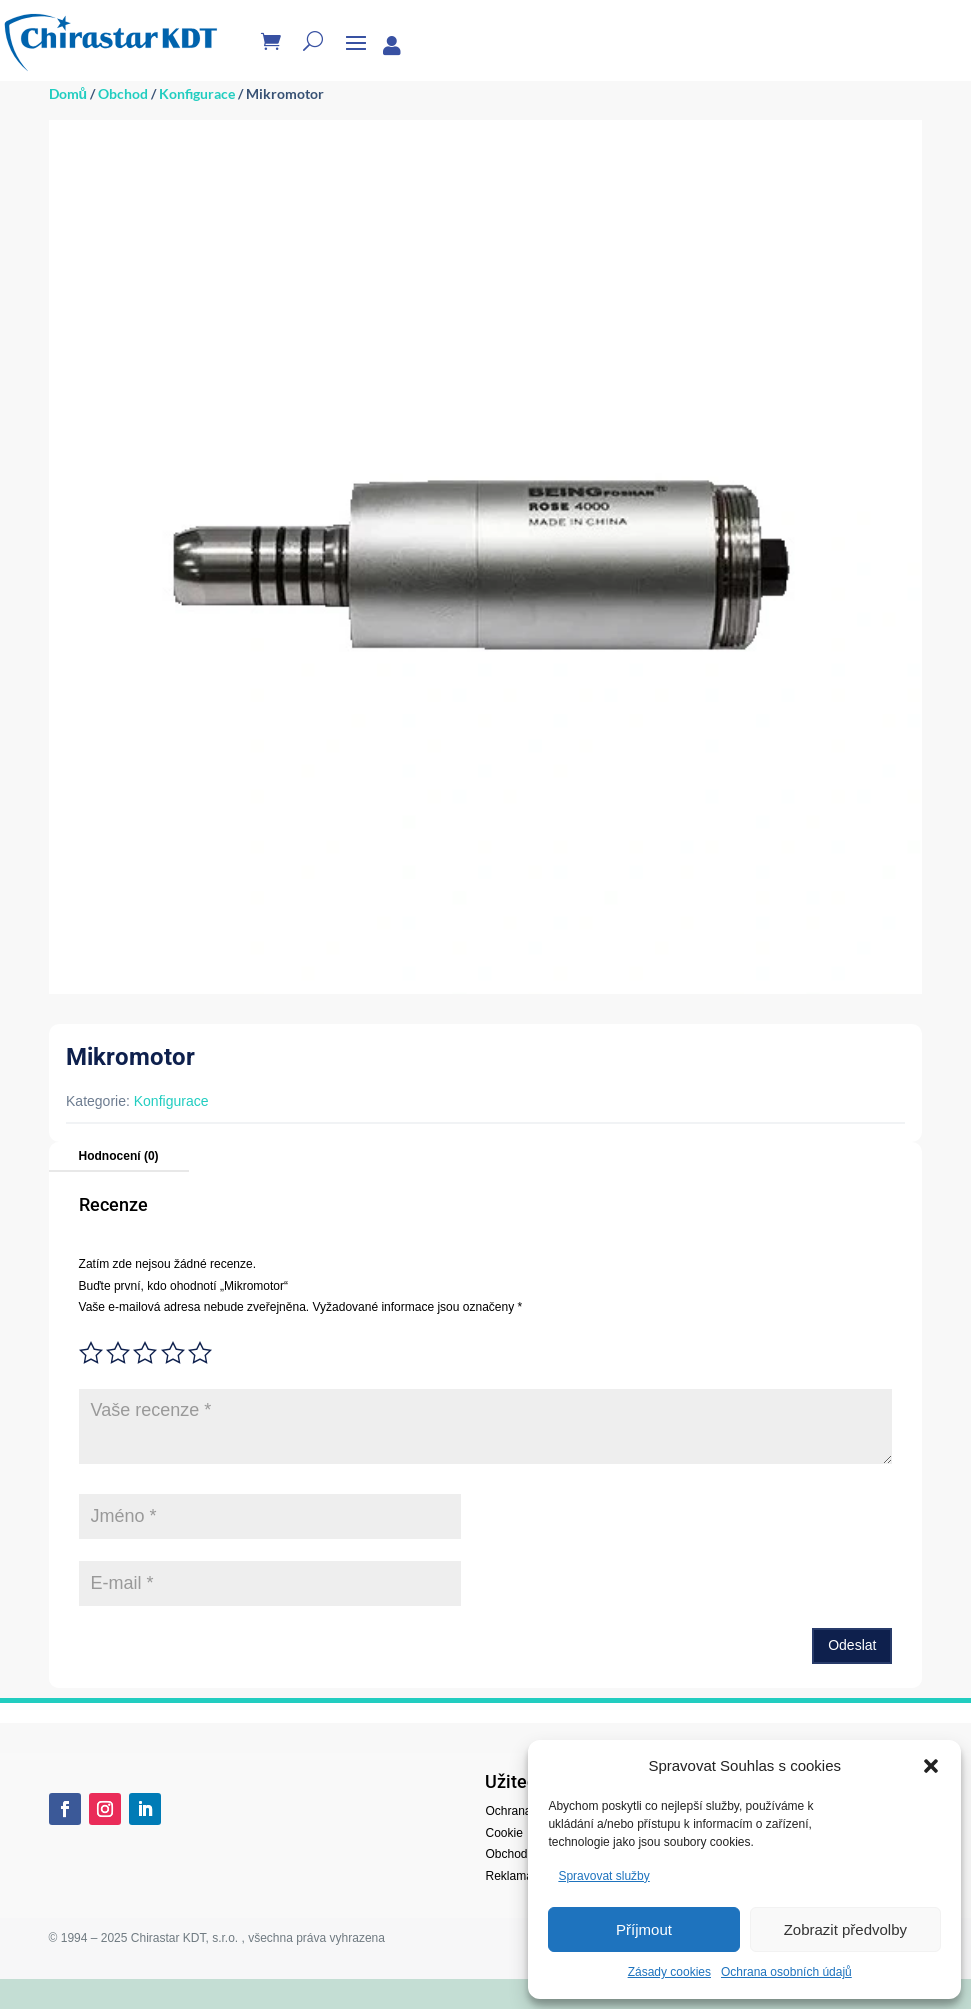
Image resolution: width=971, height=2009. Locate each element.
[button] (931, 1766)
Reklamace (515, 1876)
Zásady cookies (669, 1972)
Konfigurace (197, 93)
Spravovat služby (603, 1876)
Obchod (123, 93)
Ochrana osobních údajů (786, 1972)
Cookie (503, 1833)
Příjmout (644, 1929)
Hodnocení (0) (119, 1156)
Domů (68, 93)
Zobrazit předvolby (845, 1929)
